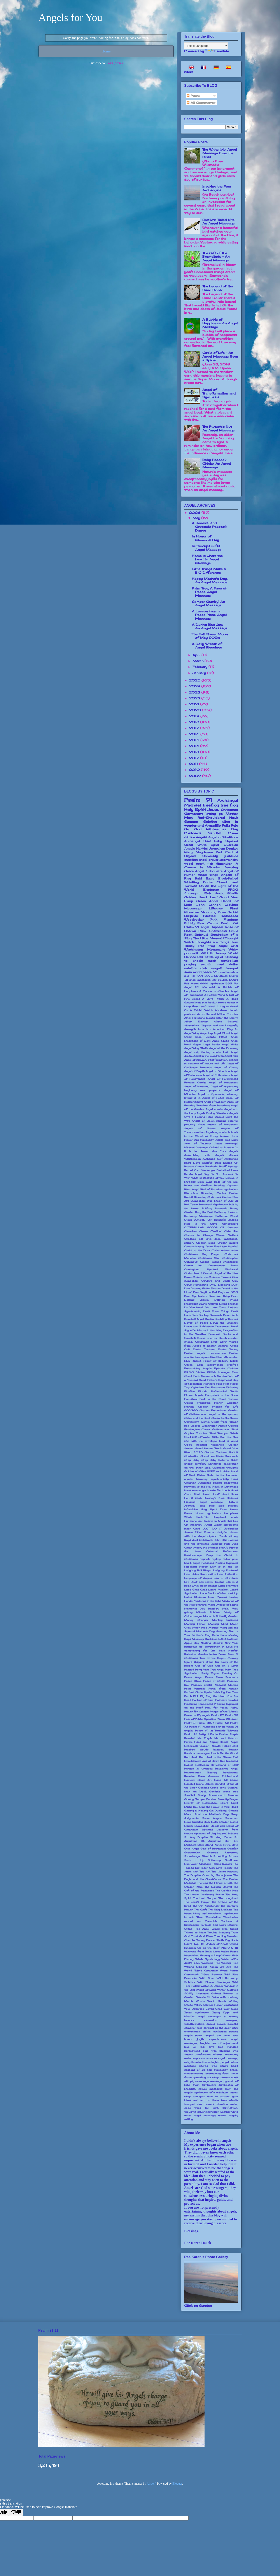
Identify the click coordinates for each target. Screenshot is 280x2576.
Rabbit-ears (230, 1745)
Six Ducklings (218, 1810)
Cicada (204, 1261)
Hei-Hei (202, 848)
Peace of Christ (214, 1681)
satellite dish (195, 968)
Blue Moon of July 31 (222, 1200)
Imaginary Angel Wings (206, 1524)
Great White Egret (201, 844)
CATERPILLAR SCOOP (200, 1227)
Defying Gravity (196, 1299)
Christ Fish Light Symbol (221, 1246)
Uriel (234, 945)
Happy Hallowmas (225, 1482)
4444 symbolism (212, 983)
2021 (194, 704)
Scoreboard (216, 1795)
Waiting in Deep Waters (215, 1955)
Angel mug (231, 1055)
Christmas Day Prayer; (202, 1254)
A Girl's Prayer (213, 998)
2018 (194, 722)
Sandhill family (195, 1795)
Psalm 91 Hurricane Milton (207, 1726)
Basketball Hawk (227, 1170)
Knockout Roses (196, 1566)
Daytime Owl (208, 1292)
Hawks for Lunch (218, 1490)
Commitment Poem (223, 1265)
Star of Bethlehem (213, 1848)
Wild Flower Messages (214, 1982)
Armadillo (213, 825)
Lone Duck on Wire (213, 1593)
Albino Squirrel (226, 1021)
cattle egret (214, 957)
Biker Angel (191, 1189)
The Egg (202, 1882)
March (198, 661)
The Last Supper (205, 1898)
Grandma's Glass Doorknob (219, 1456)
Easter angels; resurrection (205, 1353)
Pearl (187, 1688)
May (196, 518)
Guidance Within (195, 1471)
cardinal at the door (217, 2027)
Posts (193, 95)
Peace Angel (193, 1677)
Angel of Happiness (223, 1082)
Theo (200, 1917)
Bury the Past (204, 1212)
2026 (195, 513)
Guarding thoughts (225, 1467)
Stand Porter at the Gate (221, 1844)
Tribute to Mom (195, 1932)
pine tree (209, 2050)
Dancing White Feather (206, 1288)
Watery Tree (229, 1962)
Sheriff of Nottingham (200, 1802)
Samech (189, 1780)
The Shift (200, 1909)
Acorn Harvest (206, 1014)
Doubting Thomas (226, 1319)
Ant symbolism (204, 1139)
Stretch (207, 1856)
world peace (202, 972)
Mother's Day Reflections (209, 1635)
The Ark (205, 1871)
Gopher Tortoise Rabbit (221, 1452)
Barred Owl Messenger (199, 1170)
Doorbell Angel (194, 1319)
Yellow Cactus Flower (208, 2004)
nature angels (195, 837)
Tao (235, 1863)
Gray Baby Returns (215, 1460)
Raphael (217, 927)
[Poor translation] (16, 2512)
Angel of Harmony (196, 1086)
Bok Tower (191, 1204)
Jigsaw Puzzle (217, 1536)
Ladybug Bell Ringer (198, 1570)
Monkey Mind (218, 1623)
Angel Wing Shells (196, 1048)
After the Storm (227, 1017)
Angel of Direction (218, 1071)
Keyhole (205, 1559)
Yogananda (231, 2004)
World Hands (216, 2001)
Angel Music (220, 1040)
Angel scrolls (214, 1109)
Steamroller (192, 1852)
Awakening (231, 1158)
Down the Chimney (224, 1322)
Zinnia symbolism (196, 2012)
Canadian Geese (196, 1231)
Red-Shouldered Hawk (218, 817)
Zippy (216, 2012)
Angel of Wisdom (215, 1101)
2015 (194, 740)
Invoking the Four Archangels (216, 188)
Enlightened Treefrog (222, 1364)
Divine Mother (228, 1303)
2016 (194, 734)
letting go (214, 813)
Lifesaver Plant (223, 908)
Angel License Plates (211, 1036)
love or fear (194, 2046)
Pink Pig (198, 1696)
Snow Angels (212, 1818)
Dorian (209, 1319)
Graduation (191, 1456)
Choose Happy (194, 1246)
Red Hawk (191, 1757)
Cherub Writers (227, 1235)
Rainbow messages (197, 1753)
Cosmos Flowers (219, 1277)
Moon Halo (199, 1627)
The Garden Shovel (218, 1886)
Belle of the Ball (226, 1181)
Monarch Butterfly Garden (220, 1616)
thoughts (199, 2096)
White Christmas (206, 1970)
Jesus (213, 809)
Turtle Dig (223, 1940)
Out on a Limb (226, 1665)
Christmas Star (209, 1258)
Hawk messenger (195, 1490)
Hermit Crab (193, 1498)
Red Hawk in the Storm (215, 1757)
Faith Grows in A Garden (210, 1376)
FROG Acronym (218, 1372)
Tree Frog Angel (213, 945)
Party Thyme (210, 1673)
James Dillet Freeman (199, 1532)
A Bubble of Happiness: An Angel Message (220, 323)
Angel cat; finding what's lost (206, 1052)
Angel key (206, 1033)
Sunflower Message (197, 1863)
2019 (194, 716)
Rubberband (230, 1776)
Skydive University (201, 856)
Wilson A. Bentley (212, 1985)
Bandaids (211, 1166)
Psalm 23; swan (227, 1719)
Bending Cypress (226, 1185)
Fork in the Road (213, 1399)
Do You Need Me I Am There (205, 1307)
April (196, 655)
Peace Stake (192, 1681)
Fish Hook (213, 893)
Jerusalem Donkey (223, 848)
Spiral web (218, 1825)
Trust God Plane (202, 1936)
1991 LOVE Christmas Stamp (217, 975)
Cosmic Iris (200, 1277)
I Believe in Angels (214, 1521)
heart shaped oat (208, 2035)
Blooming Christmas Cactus (212, 1197)
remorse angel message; (222, 2058)
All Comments (201, 102)
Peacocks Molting (226, 1684)
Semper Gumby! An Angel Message (208, 603)
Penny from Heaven (223, 1688)
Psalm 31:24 (206, 1722)
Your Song (231, 2008)
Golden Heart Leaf (200, 897)
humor (188, 2039)
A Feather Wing (214, 994)
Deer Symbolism (195, 1296)
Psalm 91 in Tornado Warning (216, 1730)
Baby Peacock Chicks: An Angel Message (216, 463)
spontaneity (228, 859)
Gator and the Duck (197, 1418)
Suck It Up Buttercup (202, 1860)
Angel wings (208, 874)
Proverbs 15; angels (197, 1715)
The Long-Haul (228, 1898)
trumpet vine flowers (199, 2104)
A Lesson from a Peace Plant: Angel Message (209, 615)
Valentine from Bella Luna (202, 1951)
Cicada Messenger (225, 1261)
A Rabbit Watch (201, 1010)
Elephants (211, 889)
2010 (195, 770)
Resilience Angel (226, 1768)
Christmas (229, 810)
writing (188, 2119)
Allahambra (191, 1025)
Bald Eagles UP (226, 1162)
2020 (195, 710)
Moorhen (191, 912)
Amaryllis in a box (197, 1029)
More (188, 72)
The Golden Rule (226, 1890)
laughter (205, 2043)
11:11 (192, 975)
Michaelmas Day (222, 829)
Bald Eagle (204, 878)
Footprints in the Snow (221, 1395)
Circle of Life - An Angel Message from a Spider (220, 356)
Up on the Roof (208, 1947)
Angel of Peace (213, 1097)
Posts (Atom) (114, 63)
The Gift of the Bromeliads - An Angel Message (216, 256)
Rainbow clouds (196, 1749)
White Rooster (212, 1974)
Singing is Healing (196, 1810)
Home (106, 51)
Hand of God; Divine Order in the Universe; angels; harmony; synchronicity (211, 1475)
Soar (207, 1821)
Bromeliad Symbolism (213, 1204)
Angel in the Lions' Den (208, 1055)
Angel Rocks (211, 1044)
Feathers (209, 1383)
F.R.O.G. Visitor (194, 1372)
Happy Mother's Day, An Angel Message (210, 580)
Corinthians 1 (193, 1273)
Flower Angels (193, 1395)
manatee (232, 2046)
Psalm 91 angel (196, 927)
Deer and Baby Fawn (223, 1296)
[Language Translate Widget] (206, 45)
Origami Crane (203, 1661)
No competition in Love (215, 1646)
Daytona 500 (228, 1292)
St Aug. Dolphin (196, 1837)
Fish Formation (215, 1387)
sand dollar (227, 964)
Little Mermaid (228, 1585)
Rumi (202, 931)
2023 (195, 692)
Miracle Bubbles (208, 1612)
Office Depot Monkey (222, 1658)
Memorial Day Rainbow (201, 1608)
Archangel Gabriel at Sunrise (214, 1147)
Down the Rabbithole (199, 1326)
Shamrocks (218, 931)
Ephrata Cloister (226, 1368)
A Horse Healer (225, 1002)
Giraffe (232, 893)
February (200, 667)
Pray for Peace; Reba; (221, 1707)
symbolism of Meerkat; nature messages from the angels (211, 2088)
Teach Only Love (211, 1867)
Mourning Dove (213, 912)
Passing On (230, 1673)
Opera (188, 1661)
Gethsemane (220, 1429)
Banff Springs (228, 1166)
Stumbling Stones (225, 1856)
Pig (223, 1692)
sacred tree (208, 2065)
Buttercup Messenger (199, 1216)
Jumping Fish (220, 1543)
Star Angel (191, 1848)
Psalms (223, 1734)
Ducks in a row (207, 1338)
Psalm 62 (222, 1722)
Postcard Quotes (226, 1700)
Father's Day (215, 1380)
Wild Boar (207, 1978)
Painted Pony (193, 1669)
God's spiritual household (204, 1444)
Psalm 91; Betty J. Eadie (201, 1734)
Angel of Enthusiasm (216, 1075)
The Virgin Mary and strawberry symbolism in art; (211, 1913)
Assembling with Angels (204, 1155)
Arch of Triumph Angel (203, 1143)
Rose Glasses (208, 1776)
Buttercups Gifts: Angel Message (206, 547)
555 (228, 983)
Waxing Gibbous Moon (201, 1966)
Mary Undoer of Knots (223, 1604)
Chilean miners (227, 1242)
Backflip (207, 1162)
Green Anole (207, 901)
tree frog (229, 805)
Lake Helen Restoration (200, 1574)
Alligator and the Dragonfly (219, 1025)
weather (225, 2111)
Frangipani (203, 1402)
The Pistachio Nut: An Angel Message (218, 428)
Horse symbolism (208, 1513)
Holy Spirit (195, 809)
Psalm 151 (217, 1715)
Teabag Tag (191, 1867)
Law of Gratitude (226, 1578)
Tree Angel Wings (206, 1928)
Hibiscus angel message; (203, 1502)
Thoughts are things (212, 942)
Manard (201, 1604)
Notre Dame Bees (221, 1654)
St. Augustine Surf (216, 1840)
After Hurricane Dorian (199, 1017)
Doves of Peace (196, 1322)
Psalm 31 (190, 1722)
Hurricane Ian (192, 1521)
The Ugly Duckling (220, 1909)
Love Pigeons (217, 1597)
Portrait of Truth (203, 1700)
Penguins (199, 1688)
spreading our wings (206, 2077)
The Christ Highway (225, 1871)
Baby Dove (192, 1162)
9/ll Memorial (204, 987)
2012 (194, 758)
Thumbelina (213, 1917)
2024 (195, 686)
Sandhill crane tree (223, 1791)
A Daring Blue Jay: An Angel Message (209, 626)
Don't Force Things (216, 1311)
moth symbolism (223, 960)
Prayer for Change (196, 1711)
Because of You (213, 1177)
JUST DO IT (212, 1528)
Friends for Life (225, 1406)
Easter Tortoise (204, 1349)
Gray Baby (191, 1460)
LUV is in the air (224, 1566)
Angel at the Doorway (223, 1048)
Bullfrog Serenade (215, 1208)
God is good (228, 1441)
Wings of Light (206, 1989)
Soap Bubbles (193, 1821)
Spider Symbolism (196, 1825)
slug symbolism (217, 2069)
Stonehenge (192, 1856)
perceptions (192, 2050)
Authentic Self (212, 1158)
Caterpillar (231, 1231)
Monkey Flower (195, 1623)
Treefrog (210, 805)
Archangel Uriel (197, 841)
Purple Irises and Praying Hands (206, 1741)
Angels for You (70, 17)
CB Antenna (229, 1227)
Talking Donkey (222, 1863)
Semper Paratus (206, 1799)
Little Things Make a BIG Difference (209, 570)
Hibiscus (232, 1498)
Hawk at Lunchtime (225, 1486)
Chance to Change (198, 1235)
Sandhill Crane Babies (199, 1783)
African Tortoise (227, 1014)
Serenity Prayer (227, 1799)
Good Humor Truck (208, 1448)
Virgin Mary (191, 1955)
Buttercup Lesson (226, 1212)
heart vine (231, 2035)
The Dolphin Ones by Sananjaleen (208, 1875)
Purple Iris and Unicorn (221, 1738)
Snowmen (231, 1818)
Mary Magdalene (198, 852)
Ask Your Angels (225, 1151)
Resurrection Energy (200, 1772)
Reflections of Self (224, 1764)
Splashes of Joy (204, 1833)
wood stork (194, 863)
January (199, 673)
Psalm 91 (198, 800)
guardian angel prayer (201, 859)
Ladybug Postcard (225, 1570)
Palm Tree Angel (213, 1669)
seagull (216, 968)
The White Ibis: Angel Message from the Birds (219, 153)
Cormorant (193, 813)
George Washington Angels (209, 1425)
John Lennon (208, 904)
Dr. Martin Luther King (207, 1330)
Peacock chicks (201, 1684)
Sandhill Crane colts (212, 1787)
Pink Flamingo (224, 919)
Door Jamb (230, 1315)
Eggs (200, 1364)
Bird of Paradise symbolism (219, 1189)
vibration (222, 2104)
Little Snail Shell (195, 1589)
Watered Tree (210, 1962)
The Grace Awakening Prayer (204, 1894)
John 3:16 (220, 1540)
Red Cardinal (227, 852)
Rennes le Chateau (198, 1768)
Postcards (192, 833)
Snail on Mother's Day (211, 1814)
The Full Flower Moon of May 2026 (210, 636)
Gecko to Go (220, 1418)
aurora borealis (227, 2023)
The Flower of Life (220, 1882)
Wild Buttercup (213, 953)
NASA (222, 1639)
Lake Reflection (227, 1574)
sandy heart (229, 2065)
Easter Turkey (228, 1349)
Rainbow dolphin (225, 1749)
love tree (216, 2046)
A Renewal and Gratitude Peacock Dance (209, 526)
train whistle (229, 2100)
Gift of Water (201, 1437)
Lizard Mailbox (218, 1589)
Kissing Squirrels (226, 1562)
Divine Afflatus (208, 1303)
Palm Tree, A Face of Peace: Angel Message (209, 592)
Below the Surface (198, 1185)
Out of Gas (204, 1665)
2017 (194, 728)
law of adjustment (225, 2043)
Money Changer (196, 1620)
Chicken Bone (205, 1242)
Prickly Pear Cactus (201, 923)
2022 (195, 698)
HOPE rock (214, 1471)
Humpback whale (225, 1517)
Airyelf (151, 2483)
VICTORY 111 (229, 1947)
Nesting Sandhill (212, 1642)
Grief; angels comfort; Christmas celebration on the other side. (211, 1463)
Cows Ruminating (196, 1284)
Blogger (177, 2483)
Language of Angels (198, 1578)
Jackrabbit (231, 1528)
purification (203, 2054)
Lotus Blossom (195, 1597)
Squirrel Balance (227, 1833)
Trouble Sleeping (218, 1932)
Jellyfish (222, 1532)
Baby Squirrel (226, 841)
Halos (226, 1471)
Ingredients (231, 1524)
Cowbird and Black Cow (219, 1280)
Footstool (190, 1399)
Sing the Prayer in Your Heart (218, 1806)
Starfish (232, 1848)
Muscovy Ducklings (204, 1639)
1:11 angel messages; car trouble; (206, 979)
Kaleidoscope (193, 1555)
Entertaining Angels (198, 1368)
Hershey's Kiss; (214, 1498)
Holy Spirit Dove (214, 1509)
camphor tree (193, 2027)
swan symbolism (204, 2084)
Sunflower (231, 1860)
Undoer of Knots (217, 1943)
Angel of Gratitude (223, 837)
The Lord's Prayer (197, 1901)
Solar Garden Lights (224, 1821)
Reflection (202, 1764)
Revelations (230, 1772)
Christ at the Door (197, 1250)
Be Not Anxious (222, 1174)
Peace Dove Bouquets (221, 1677)
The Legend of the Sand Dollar (217, 288)
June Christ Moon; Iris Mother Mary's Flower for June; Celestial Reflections (211, 1547)
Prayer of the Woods (224, 1711)
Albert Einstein (196, 1021)
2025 (195, 680)
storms (225, 2077)
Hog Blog (216, 1505)
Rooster (189, 1776)
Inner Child (192, 1528)
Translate (217, 51)
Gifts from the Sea (225, 1437)
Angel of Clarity (226, 1067)
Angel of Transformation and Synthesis (219, 393)
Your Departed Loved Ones (203, 2008)
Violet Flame (229, 1951)
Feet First (222, 1383)
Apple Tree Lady (226, 1139)
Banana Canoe (194, 1166)
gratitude (231, 856)
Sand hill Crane (226, 1780)
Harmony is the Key (197, 1486)
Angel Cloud (222, 1033)
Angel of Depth (194, 1071)
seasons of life (194, 2069)
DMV (213, 1284)
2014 (194, 746)
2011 (194, 764)
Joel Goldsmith (202, 1540)
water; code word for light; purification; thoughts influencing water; (211, 2108)
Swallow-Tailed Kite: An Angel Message (218, 221)
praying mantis (197, 964)
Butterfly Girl (203, 1219)
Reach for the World (224, 1753)
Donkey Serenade (210, 1315)
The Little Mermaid (208, 938)
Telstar (227, 1867)
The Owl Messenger (205, 1905)
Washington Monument (204, 949)
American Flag (223, 1029)
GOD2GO (191, 1410)
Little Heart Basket (204, 1585)
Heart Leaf (211, 1494)
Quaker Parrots (210, 1745)
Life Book (190, 1581)
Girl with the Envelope (200, 1441)
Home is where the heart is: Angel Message (207, 559)
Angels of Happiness (222, 1124)
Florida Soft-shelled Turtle (218, 1391)
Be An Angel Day (196, 1174)
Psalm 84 (229, 923)
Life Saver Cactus (211, 1581)
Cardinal (215, 1231)
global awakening (214, 2031)
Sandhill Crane (223, 833)
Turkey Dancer (205, 1940)
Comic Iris (193, 1265)
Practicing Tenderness (198, 1703)
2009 (195, 776)
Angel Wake (230, 1044)
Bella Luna (205, 1181)
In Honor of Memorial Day (205, 538)
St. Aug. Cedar (221, 1837)
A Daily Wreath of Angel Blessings (207, 645)
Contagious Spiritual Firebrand (211, 1269)
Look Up (232, 1593)
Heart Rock (230, 1494)
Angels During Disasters (212, 1113)
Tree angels (230, 1928)
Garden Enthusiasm (213, 1410)
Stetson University (222, 1852)
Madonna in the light (207, 1601)
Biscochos (191, 1193)
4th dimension (220, 863)
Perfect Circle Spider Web (202, 1692)
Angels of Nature (199, 1128)
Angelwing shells (216, 1132)
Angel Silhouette (208, 871)
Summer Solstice (200, 821)
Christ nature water (225, 1250)
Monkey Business (225, 1620)
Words (200, 2001)
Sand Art (204, 1780)
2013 (194, 752)
